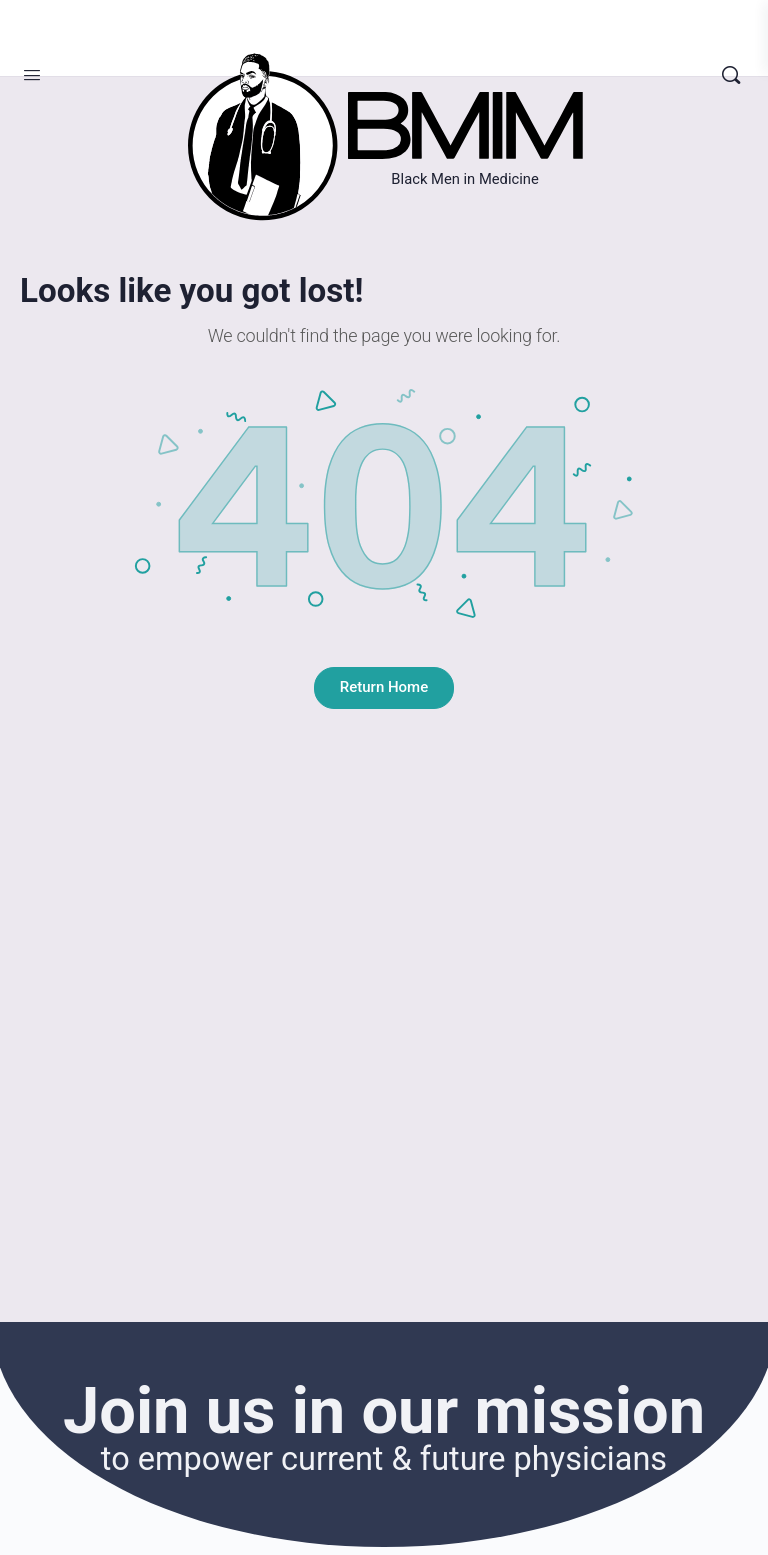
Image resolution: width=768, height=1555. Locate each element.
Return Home (384, 687)
